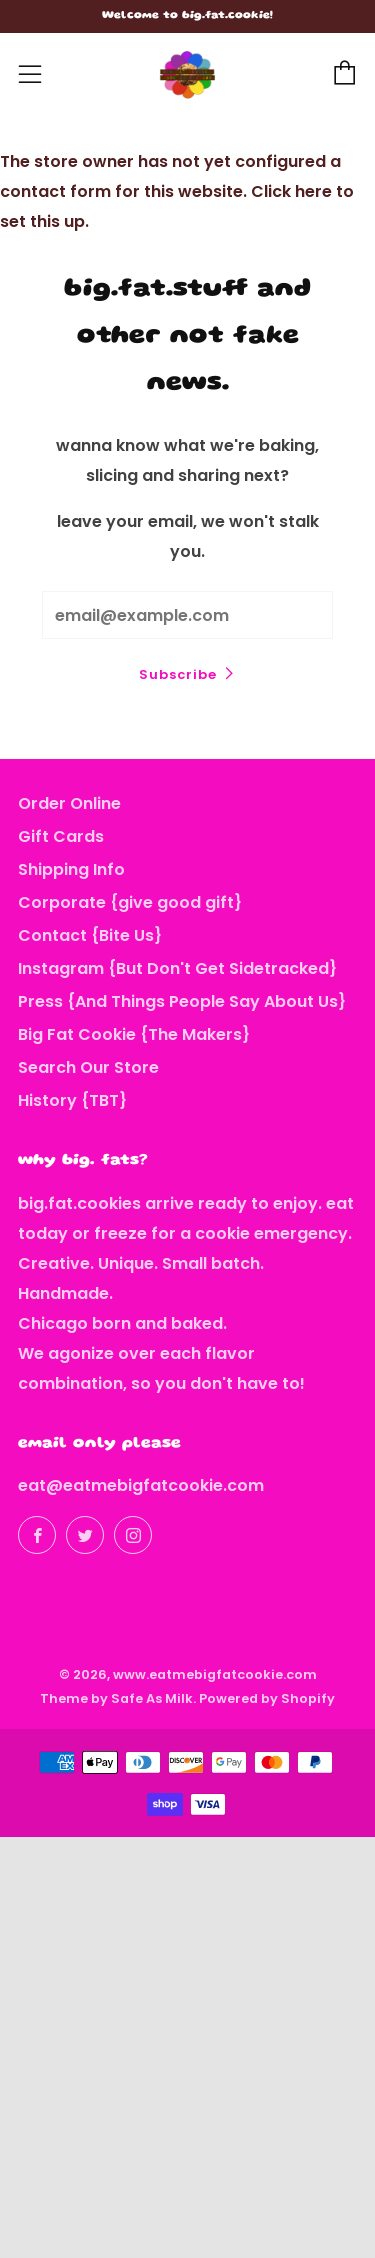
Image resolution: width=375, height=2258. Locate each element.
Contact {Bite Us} (90, 935)
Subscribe (178, 674)
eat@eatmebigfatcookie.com (141, 1485)
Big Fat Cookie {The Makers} (134, 1034)
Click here (291, 191)
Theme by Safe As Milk (116, 1698)
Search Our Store (88, 1067)
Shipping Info (71, 869)
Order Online (69, 803)
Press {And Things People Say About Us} (182, 1001)
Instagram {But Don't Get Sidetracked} (177, 968)
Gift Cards (61, 836)
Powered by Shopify (267, 1698)
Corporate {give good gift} (130, 902)
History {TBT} (72, 1100)
